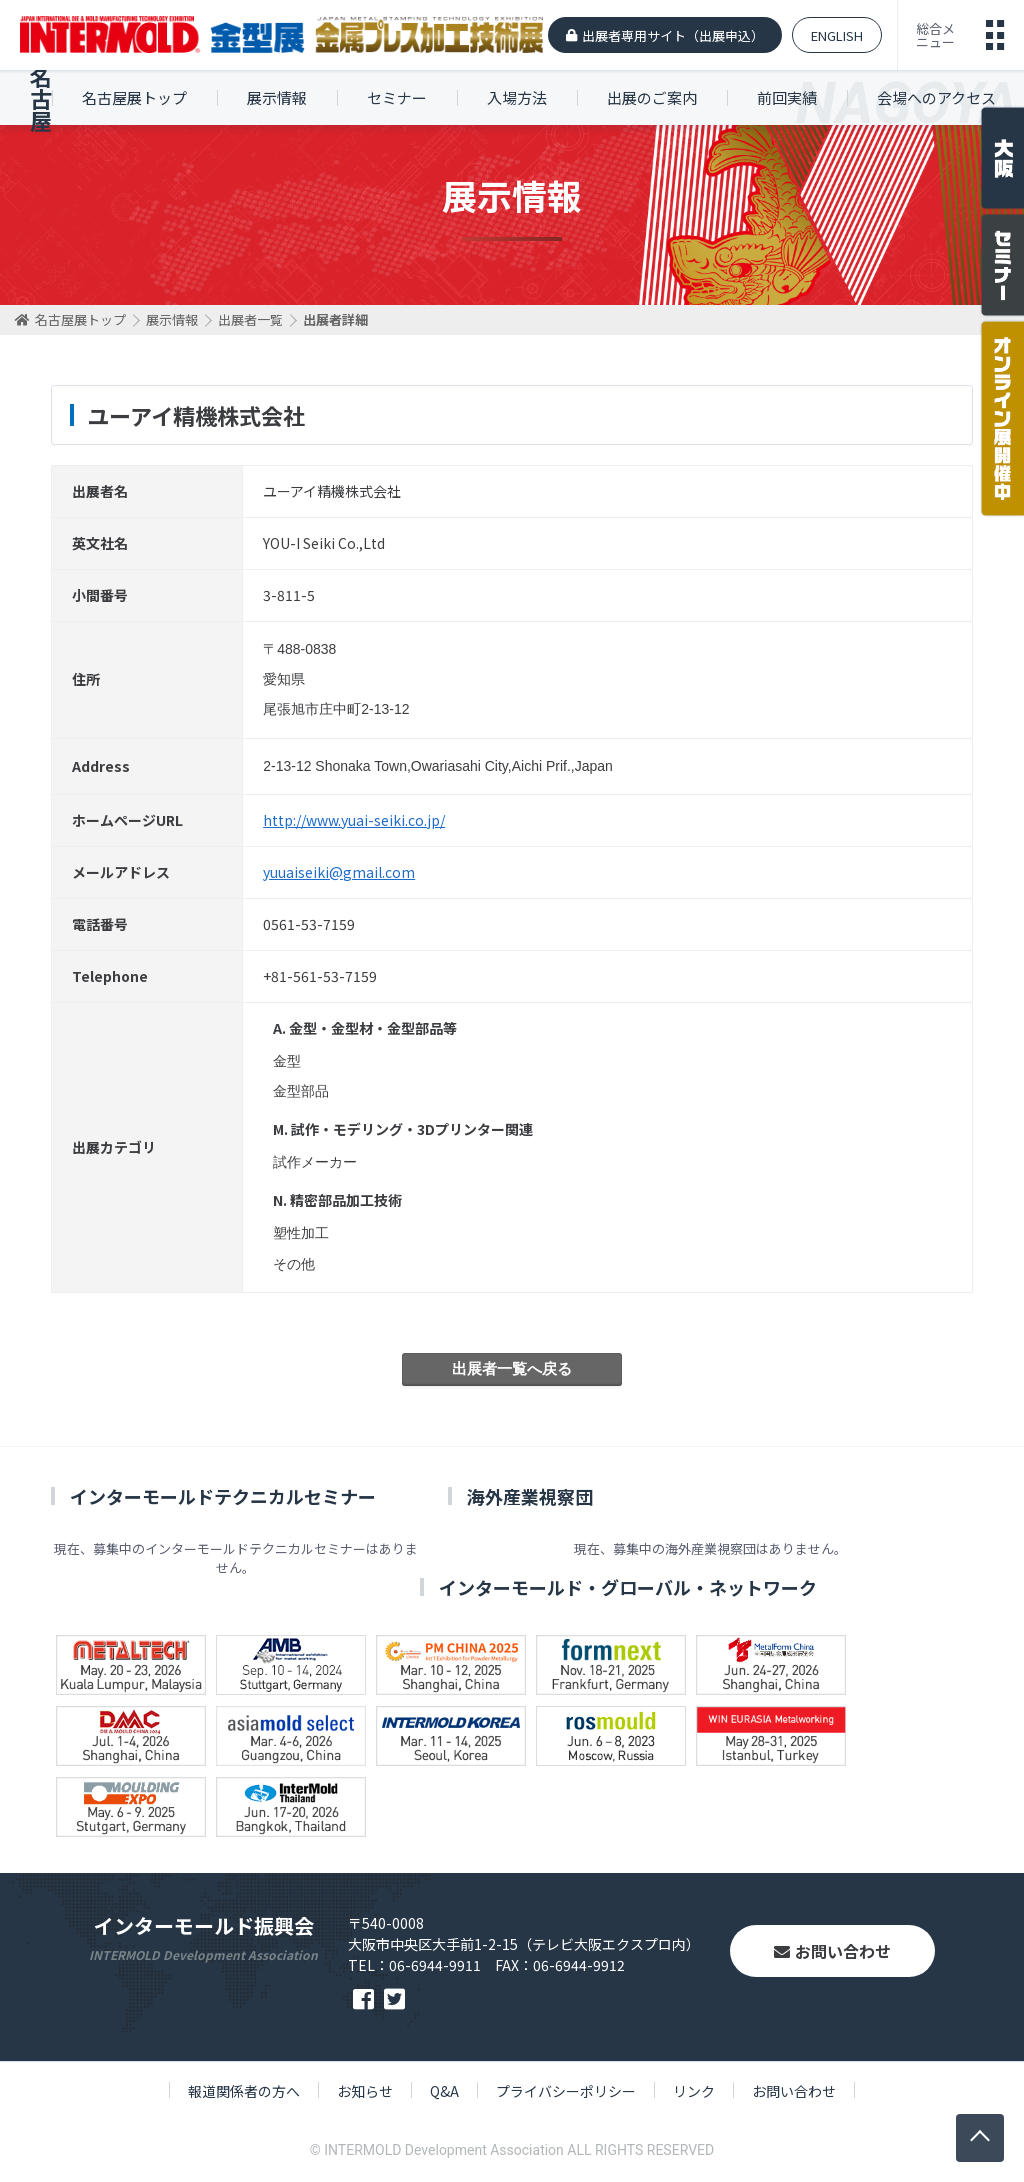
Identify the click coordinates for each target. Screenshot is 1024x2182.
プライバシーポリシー (566, 2091)
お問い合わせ (832, 1951)
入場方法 (517, 97)
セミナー (397, 97)
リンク (694, 2091)
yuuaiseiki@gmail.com (339, 872)
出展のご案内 (652, 97)
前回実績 (787, 97)
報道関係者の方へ (244, 2091)
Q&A (444, 2091)
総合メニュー (935, 35)
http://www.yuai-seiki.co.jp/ (354, 820)
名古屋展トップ (134, 97)
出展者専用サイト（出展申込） (673, 35)
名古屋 (41, 98)
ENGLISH (837, 35)
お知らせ (365, 2091)
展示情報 (277, 97)
